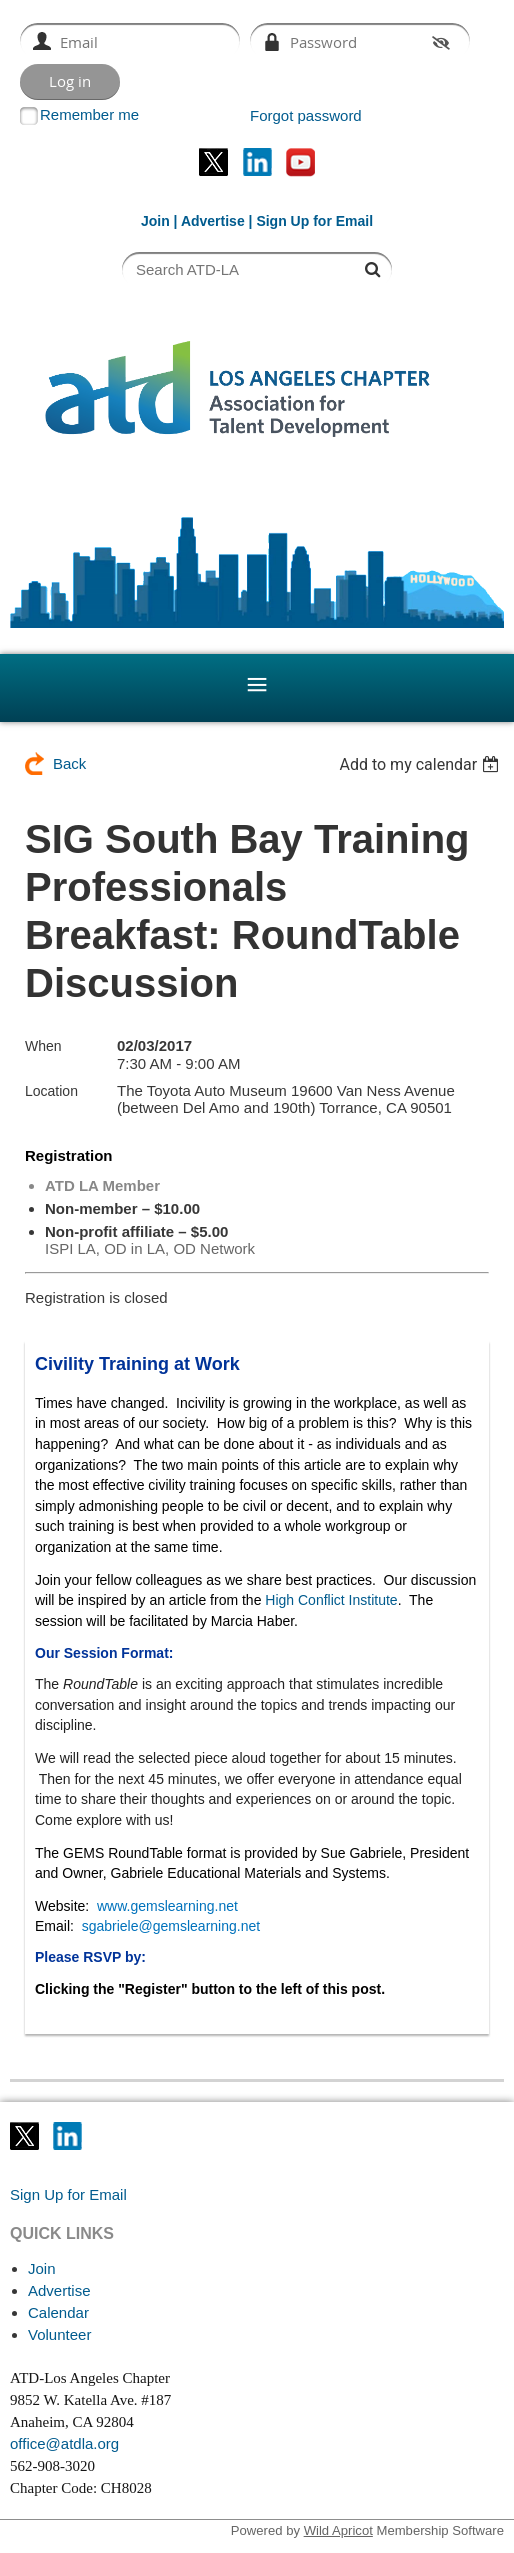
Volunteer (59, 2334)
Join (155, 221)
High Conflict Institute (331, 1600)
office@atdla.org (64, 2443)
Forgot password (306, 115)
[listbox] (421, 764)
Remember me (89, 114)
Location (51, 1091)
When (43, 1046)
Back (69, 763)
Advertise (213, 221)
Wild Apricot (338, 2530)
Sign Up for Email (68, 2194)
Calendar (58, 2312)
